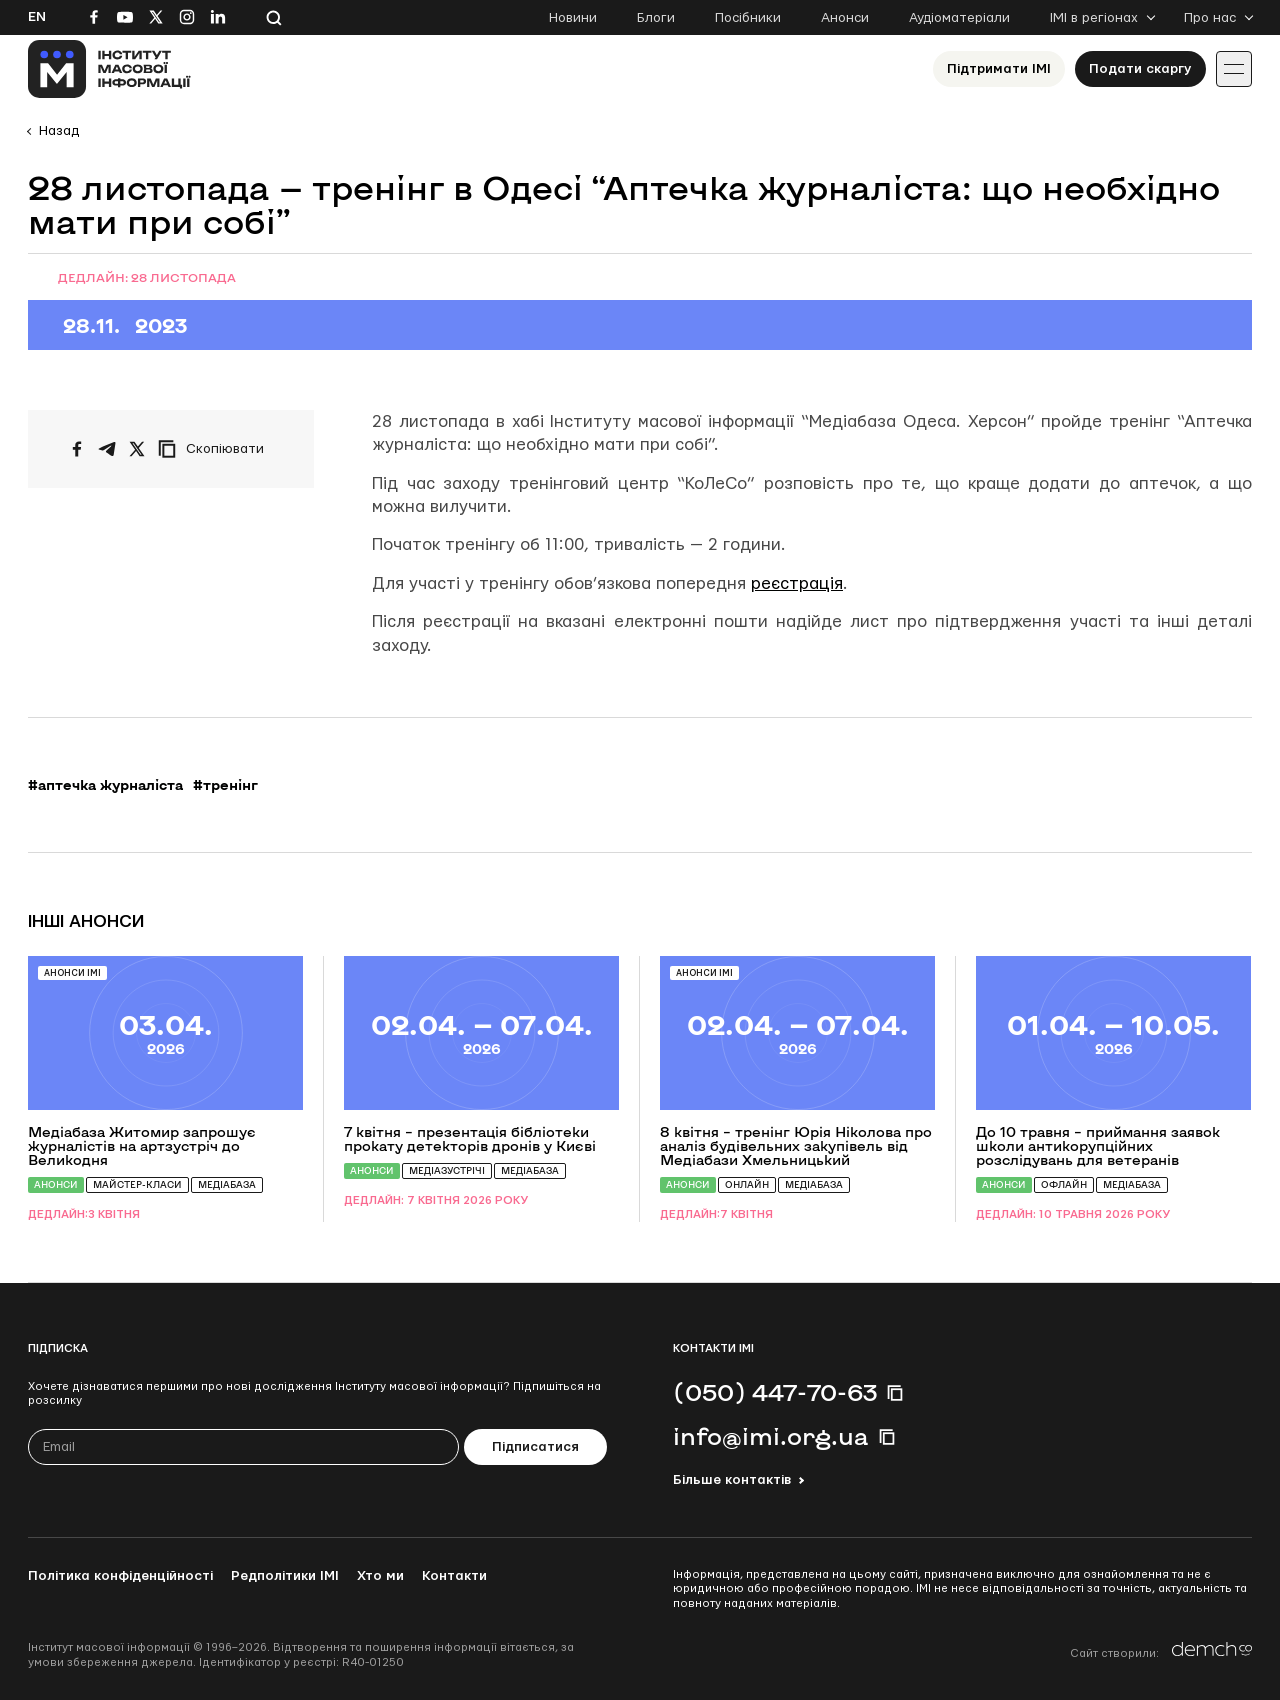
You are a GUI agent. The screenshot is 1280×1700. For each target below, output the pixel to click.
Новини (573, 18)
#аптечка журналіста (105, 785)
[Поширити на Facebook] (77, 449)
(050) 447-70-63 (775, 1392)
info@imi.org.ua (771, 1436)
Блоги (656, 18)
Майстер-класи (137, 1184)
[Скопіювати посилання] (216, 449)
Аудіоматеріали (959, 18)
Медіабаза (227, 1184)
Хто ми (380, 1576)
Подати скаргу (1140, 69)
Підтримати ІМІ (999, 69)
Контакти (454, 1576)
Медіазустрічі (447, 1170)
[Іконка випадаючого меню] (1234, 69)
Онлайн (747, 1184)
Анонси (845, 18)
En (37, 17)
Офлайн (1064, 1184)
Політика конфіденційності (120, 1576)
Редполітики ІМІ (285, 1576)
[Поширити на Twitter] (137, 449)
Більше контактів (732, 1480)
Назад (59, 131)
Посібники (748, 18)
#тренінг (225, 785)
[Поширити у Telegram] (107, 449)
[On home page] (109, 69)
